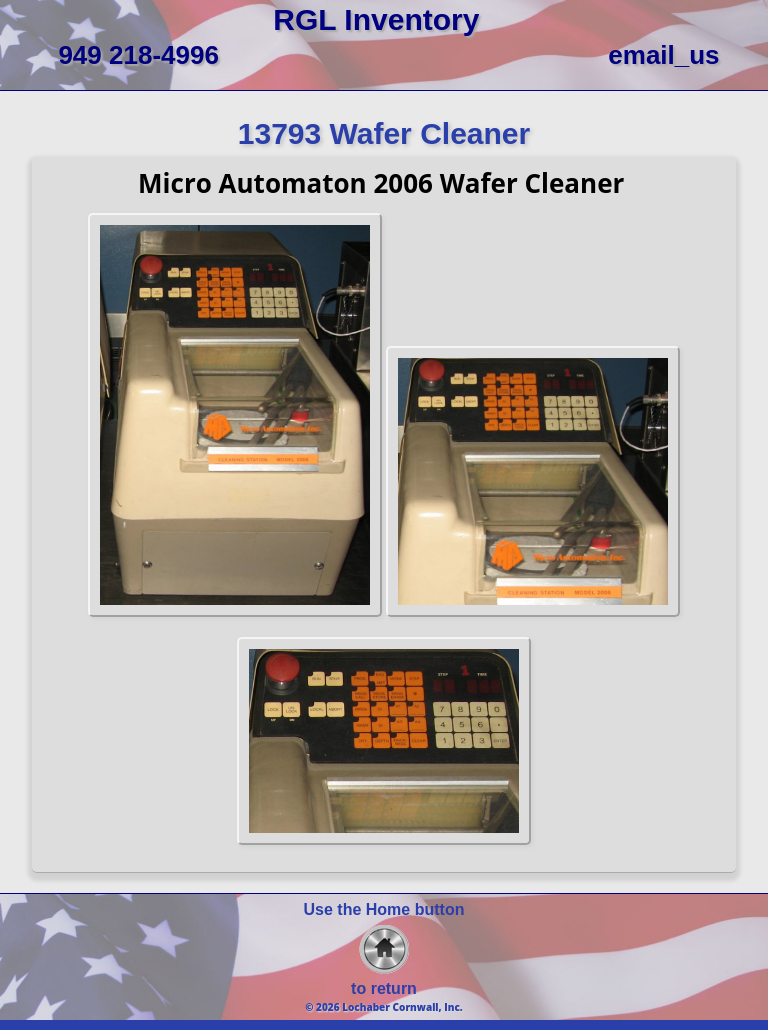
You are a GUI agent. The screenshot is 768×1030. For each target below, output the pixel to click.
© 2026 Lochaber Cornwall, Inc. (384, 1007)
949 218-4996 (138, 55)
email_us (663, 55)
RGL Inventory (376, 19)
